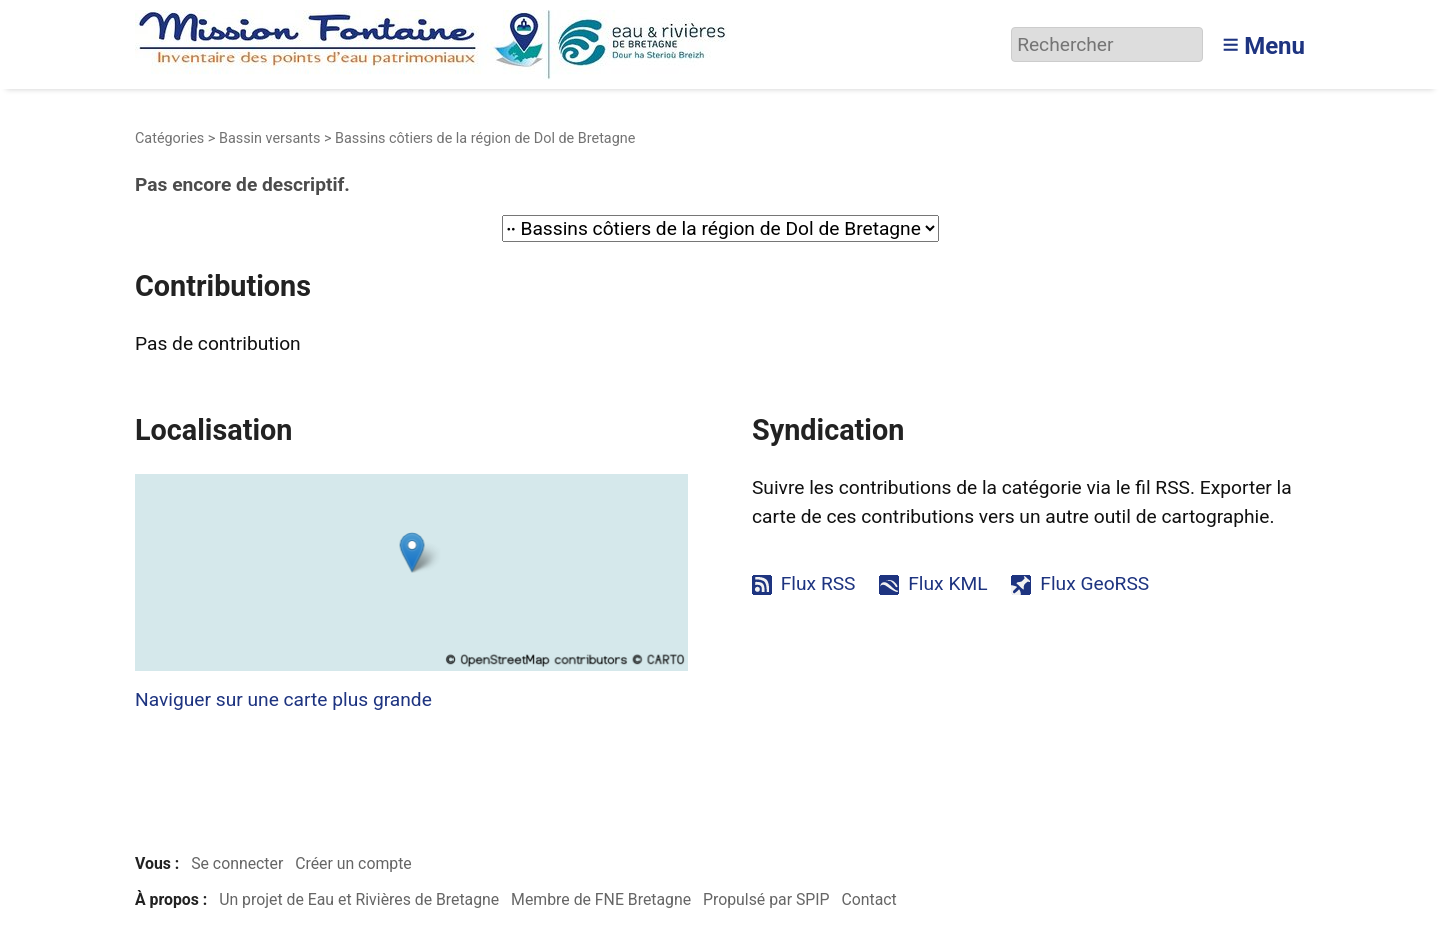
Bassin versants (269, 138)
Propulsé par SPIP (766, 899)
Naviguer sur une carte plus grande (283, 699)
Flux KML (947, 583)
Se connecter (237, 863)
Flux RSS (818, 583)
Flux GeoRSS (1094, 583)
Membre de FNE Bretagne (601, 899)
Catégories (169, 138)
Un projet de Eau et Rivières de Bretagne (359, 899)
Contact (868, 899)
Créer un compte (353, 863)
